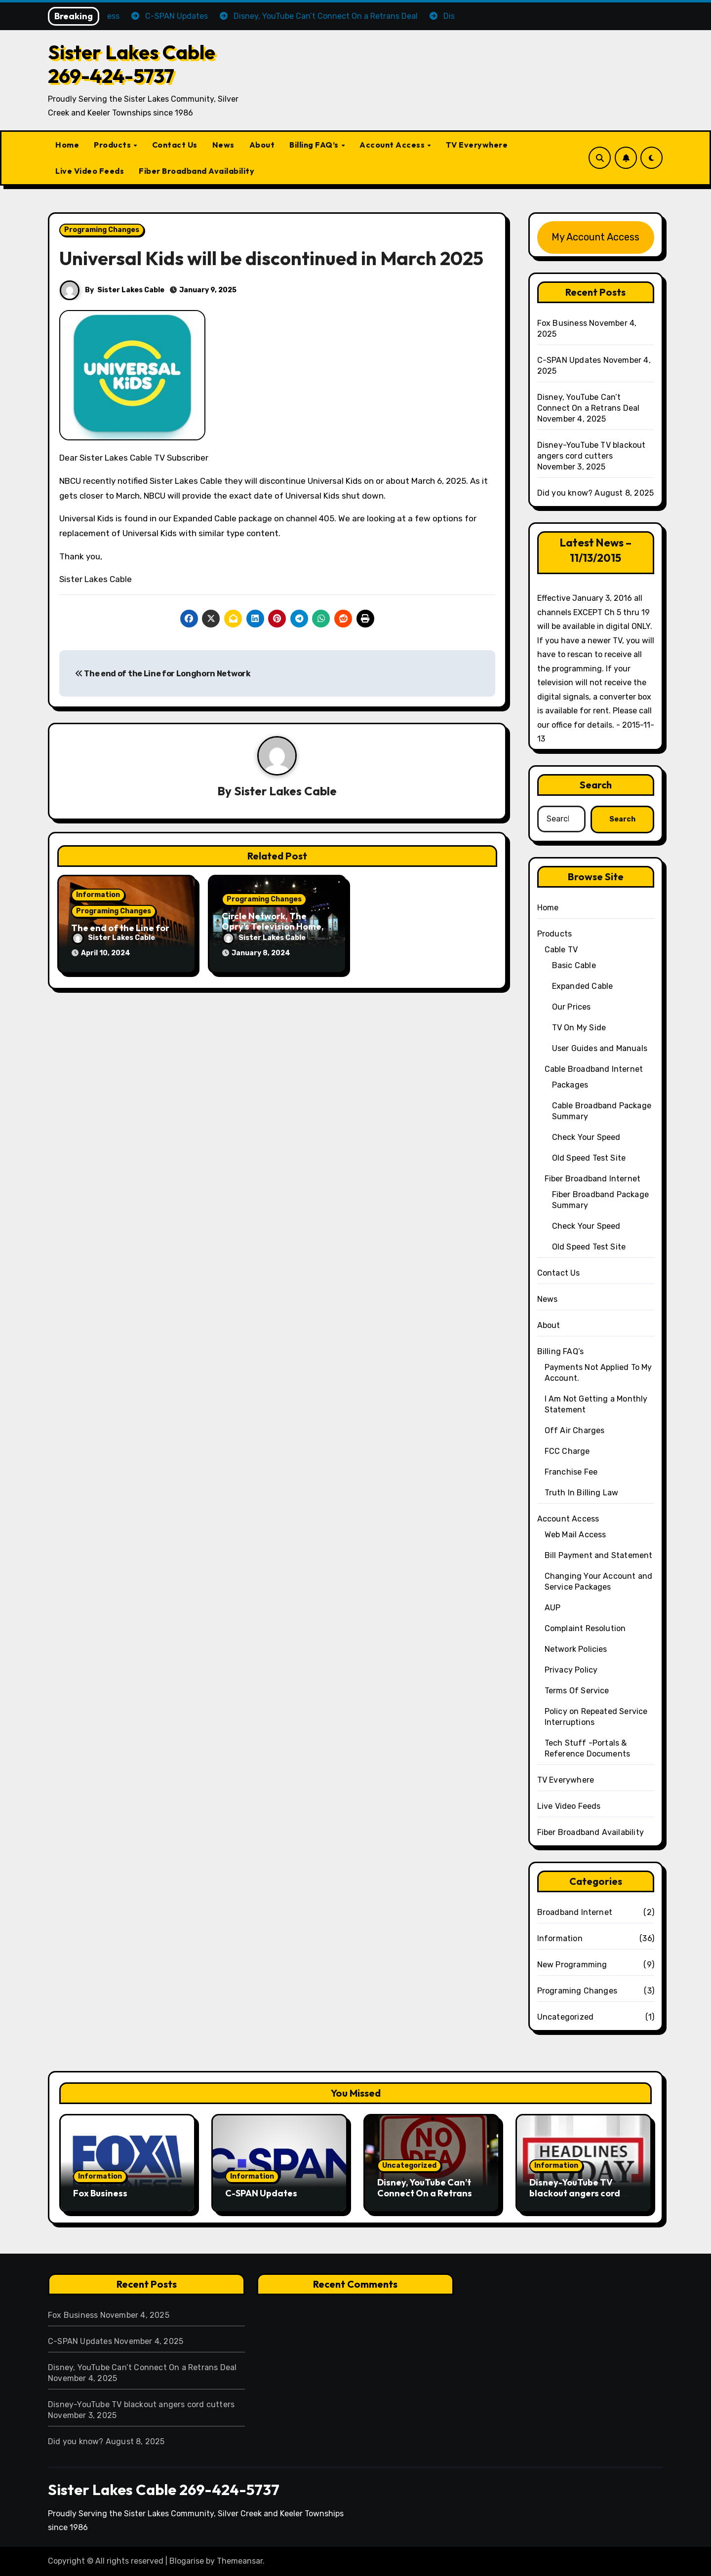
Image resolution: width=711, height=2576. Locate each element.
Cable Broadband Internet (594, 1069)
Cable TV (561, 949)
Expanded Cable (582, 986)
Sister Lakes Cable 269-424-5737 (131, 63)
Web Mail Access (575, 1534)
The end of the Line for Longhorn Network (163, 673)
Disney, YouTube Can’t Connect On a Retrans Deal (424, 2193)
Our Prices (571, 1007)
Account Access (393, 145)
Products (113, 145)
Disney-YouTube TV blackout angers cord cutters (574, 2193)
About (262, 145)
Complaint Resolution (585, 1628)
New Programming (572, 1964)
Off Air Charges (575, 1430)
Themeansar (240, 2561)
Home (67, 145)
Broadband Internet (575, 1912)
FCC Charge (567, 1451)
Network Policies (576, 1649)
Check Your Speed (586, 1137)
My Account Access (595, 237)
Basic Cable (574, 965)
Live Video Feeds (89, 171)
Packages (570, 1085)
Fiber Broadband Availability (196, 171)
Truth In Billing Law (582, 1492)
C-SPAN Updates (569, 360)
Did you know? (565, 493)
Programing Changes (101, 230)
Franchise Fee (571, 1472)
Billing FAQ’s (314, 145)
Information (98, 895)
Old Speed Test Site (589, 1158)
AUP (553, 1607)
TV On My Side (579, 1027)
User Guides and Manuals (600, 1048)
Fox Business (562, 323)
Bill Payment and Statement (599, 1555)
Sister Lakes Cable (130, 290)
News (223, 145)
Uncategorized (565, 2017)
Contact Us (175, 145)
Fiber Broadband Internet (593, 1178)
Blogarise (186, 2561)
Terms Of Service (577, 1690)
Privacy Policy (571, 1670)
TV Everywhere (477, 145)
